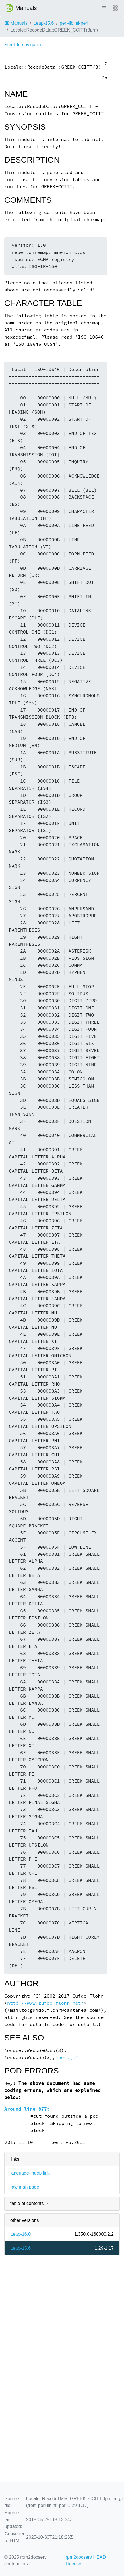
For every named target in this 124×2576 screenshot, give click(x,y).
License (73, 2564)
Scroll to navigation (23, 44)
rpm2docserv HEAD (86, 2557)
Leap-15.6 (43, 23)
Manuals (16, 23)
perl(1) (68, 2057)
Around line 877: (27, 2109)
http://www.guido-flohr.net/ (45, 2003)
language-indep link (30, 2173)
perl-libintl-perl (74, 23)
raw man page (24, 2187)
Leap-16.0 (20, 2234)
